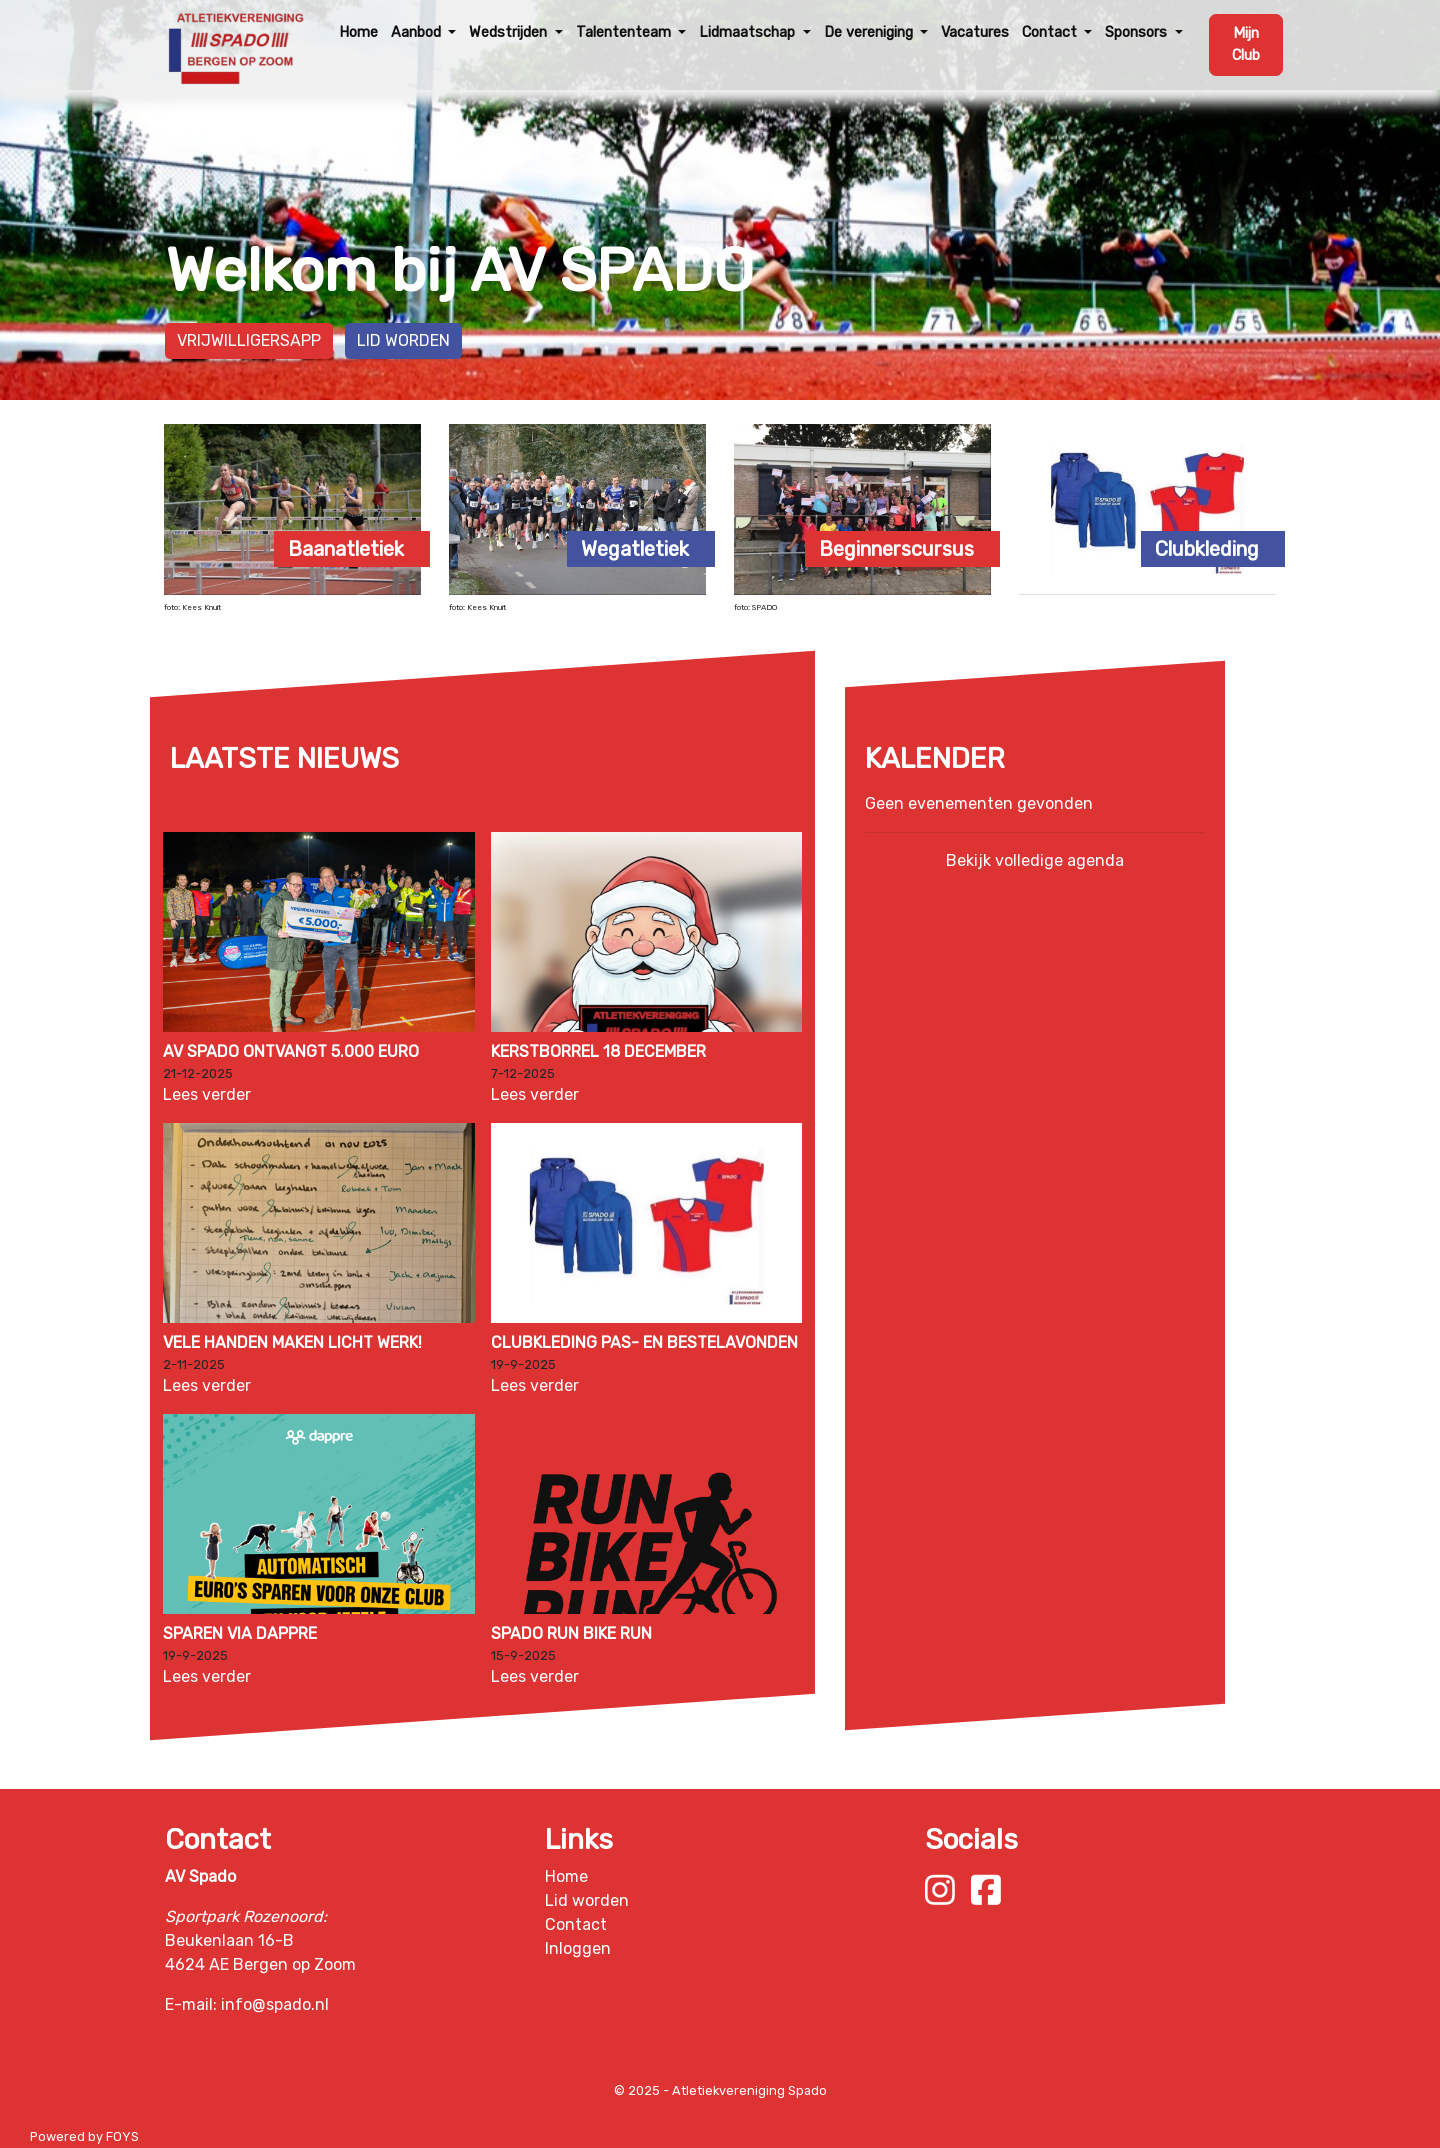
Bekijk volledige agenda (1035, 860)
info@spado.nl (275, 2004)
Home (358, 32)
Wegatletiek (635, 549)
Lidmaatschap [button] (749, 32)
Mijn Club (1246, 44)
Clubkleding (1207, 549)
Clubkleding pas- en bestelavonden (644, 1342)
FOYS (122, 2136)
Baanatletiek (346, 549)
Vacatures (975, 32)
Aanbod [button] (418, 32)
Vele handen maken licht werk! (292, 1342)
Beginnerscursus (896, 549)
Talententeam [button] (625, 32)
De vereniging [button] (870, 32)
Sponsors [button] (1138, 32)
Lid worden (403, 340)
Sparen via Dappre (240, 1633)
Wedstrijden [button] (510, 32)
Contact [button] (1051, 32)
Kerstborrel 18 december (598, 1051)
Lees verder (207, 1094)
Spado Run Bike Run (571, 1633)
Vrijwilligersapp (249, 340)
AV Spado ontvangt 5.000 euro (291, 1051)
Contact (576, 1924)
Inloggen (578, 1948)
